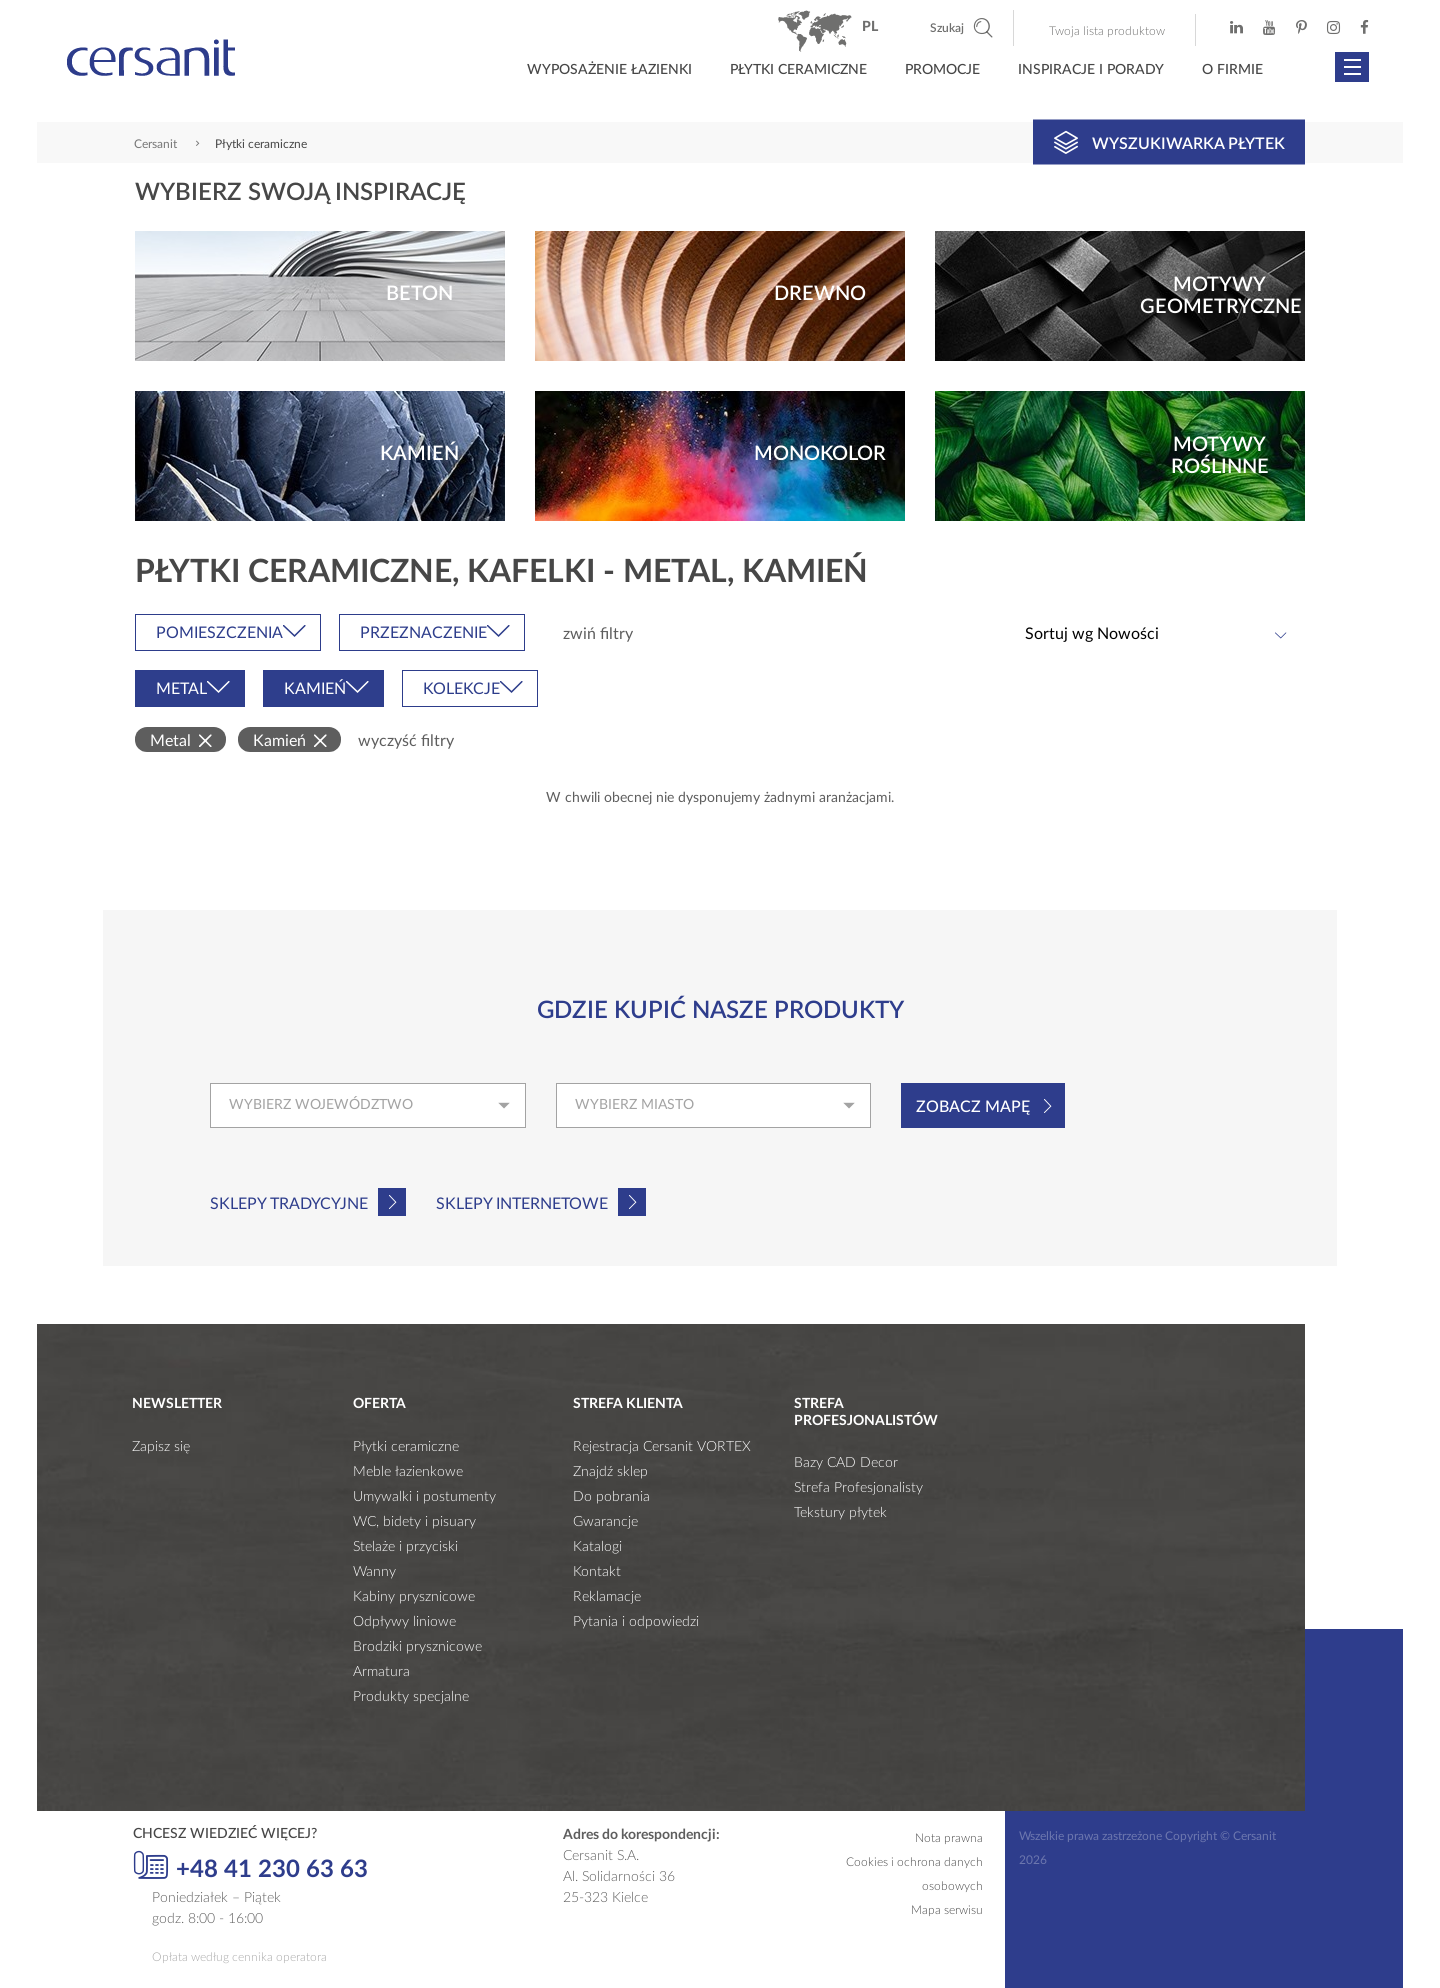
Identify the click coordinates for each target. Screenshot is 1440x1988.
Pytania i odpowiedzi (636, 1622)
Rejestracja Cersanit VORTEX (662, 1447)
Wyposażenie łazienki (609, 70)
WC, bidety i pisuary (414, 1522)
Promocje (942, 70)
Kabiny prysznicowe (414, 1597)
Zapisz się (161, 1447)
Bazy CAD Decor (846, 1463)
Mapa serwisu (947, 1910)
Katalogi (597, 1547)
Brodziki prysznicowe (417, 1647)
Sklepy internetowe (522, 1204)
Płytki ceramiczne (798, 70)
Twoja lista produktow (1107, 31)
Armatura (381, 1672)
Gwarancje (605, 1522)
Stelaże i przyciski (405, 1547)
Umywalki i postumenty (424, 1497)
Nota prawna (949, 1838)
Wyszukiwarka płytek (1169, 142)
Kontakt (597, 1572)
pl (870, 27)
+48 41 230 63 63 (250, 1867)
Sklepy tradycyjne (289, 1204)
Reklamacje (607, 1597)
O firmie (1232, 70)
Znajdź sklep (610, 1472)
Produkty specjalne (411, 1697)
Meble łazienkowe (408, 1472)
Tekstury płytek (840, 1513)
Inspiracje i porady (1091, 70)
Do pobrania (611, 1497)
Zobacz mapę (973, 1107)
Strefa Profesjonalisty (858, 1488)
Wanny (374, 1572)
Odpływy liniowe (404, 1622)
